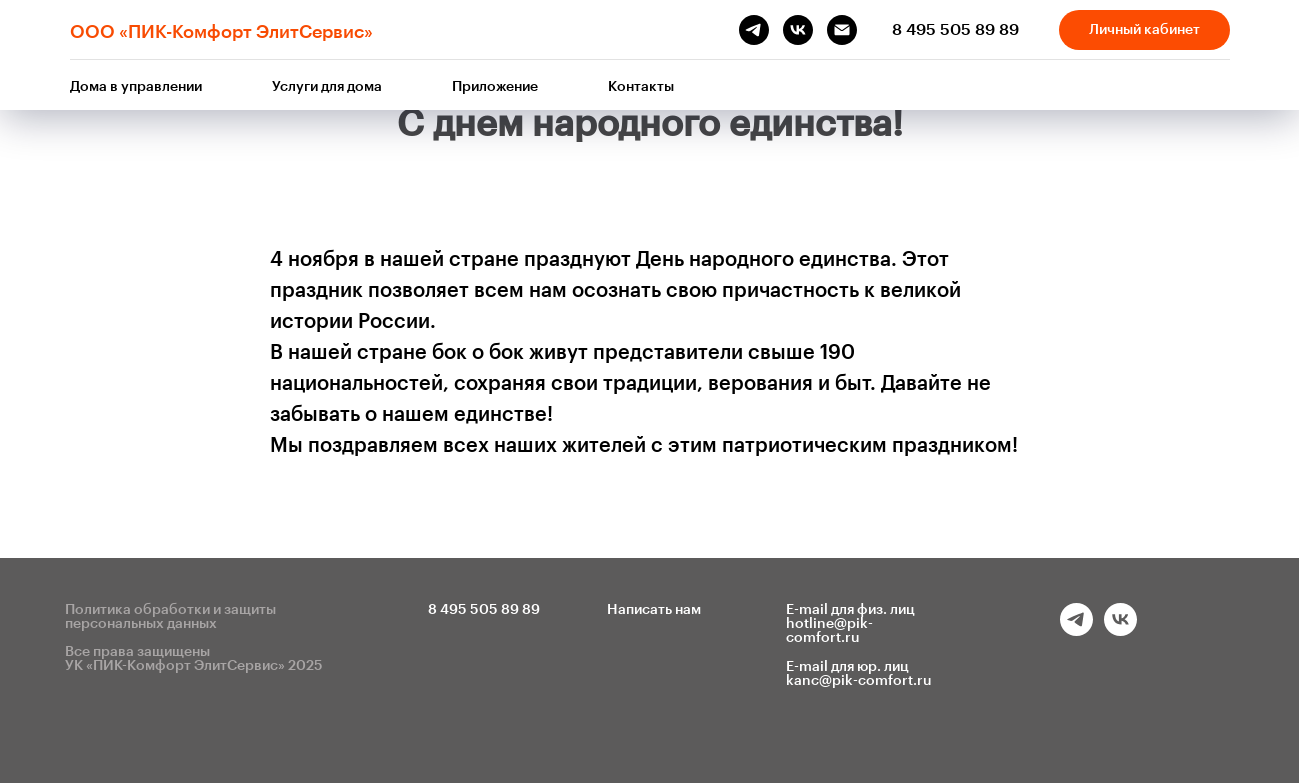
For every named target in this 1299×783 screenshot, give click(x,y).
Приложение (495, 87)
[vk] (798, 30)
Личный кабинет (1144, 30)
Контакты (641, 87)
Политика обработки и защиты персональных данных (170, 617)
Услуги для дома (327, 87)
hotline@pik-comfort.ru (829, 631)
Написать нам (654, 610)
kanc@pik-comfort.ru (859, 681)
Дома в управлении (136, 87)
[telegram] (754, 30)
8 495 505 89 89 (955, 30)
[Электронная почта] (842, 30)
